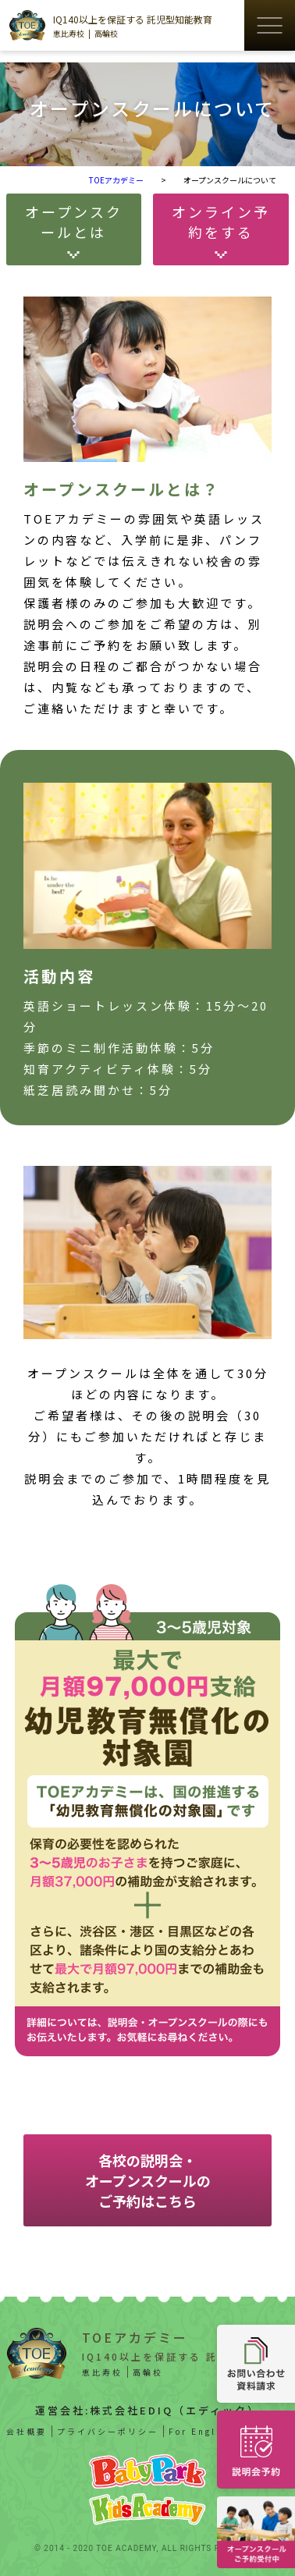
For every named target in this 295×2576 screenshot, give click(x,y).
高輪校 (106, 33)
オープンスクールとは (74, 221)
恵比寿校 (68, 33)
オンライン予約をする (221, 221)
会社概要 (26, 2431)
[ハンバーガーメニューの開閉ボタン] (269, 25)
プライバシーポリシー (107, 2431)
